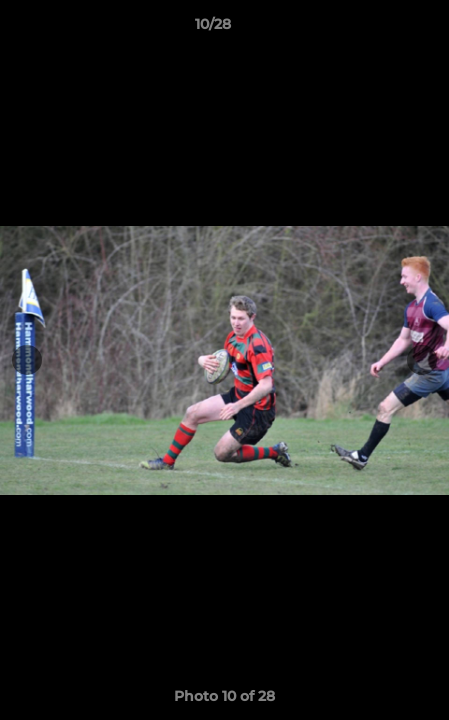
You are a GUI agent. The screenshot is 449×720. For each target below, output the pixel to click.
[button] (377, 29)
